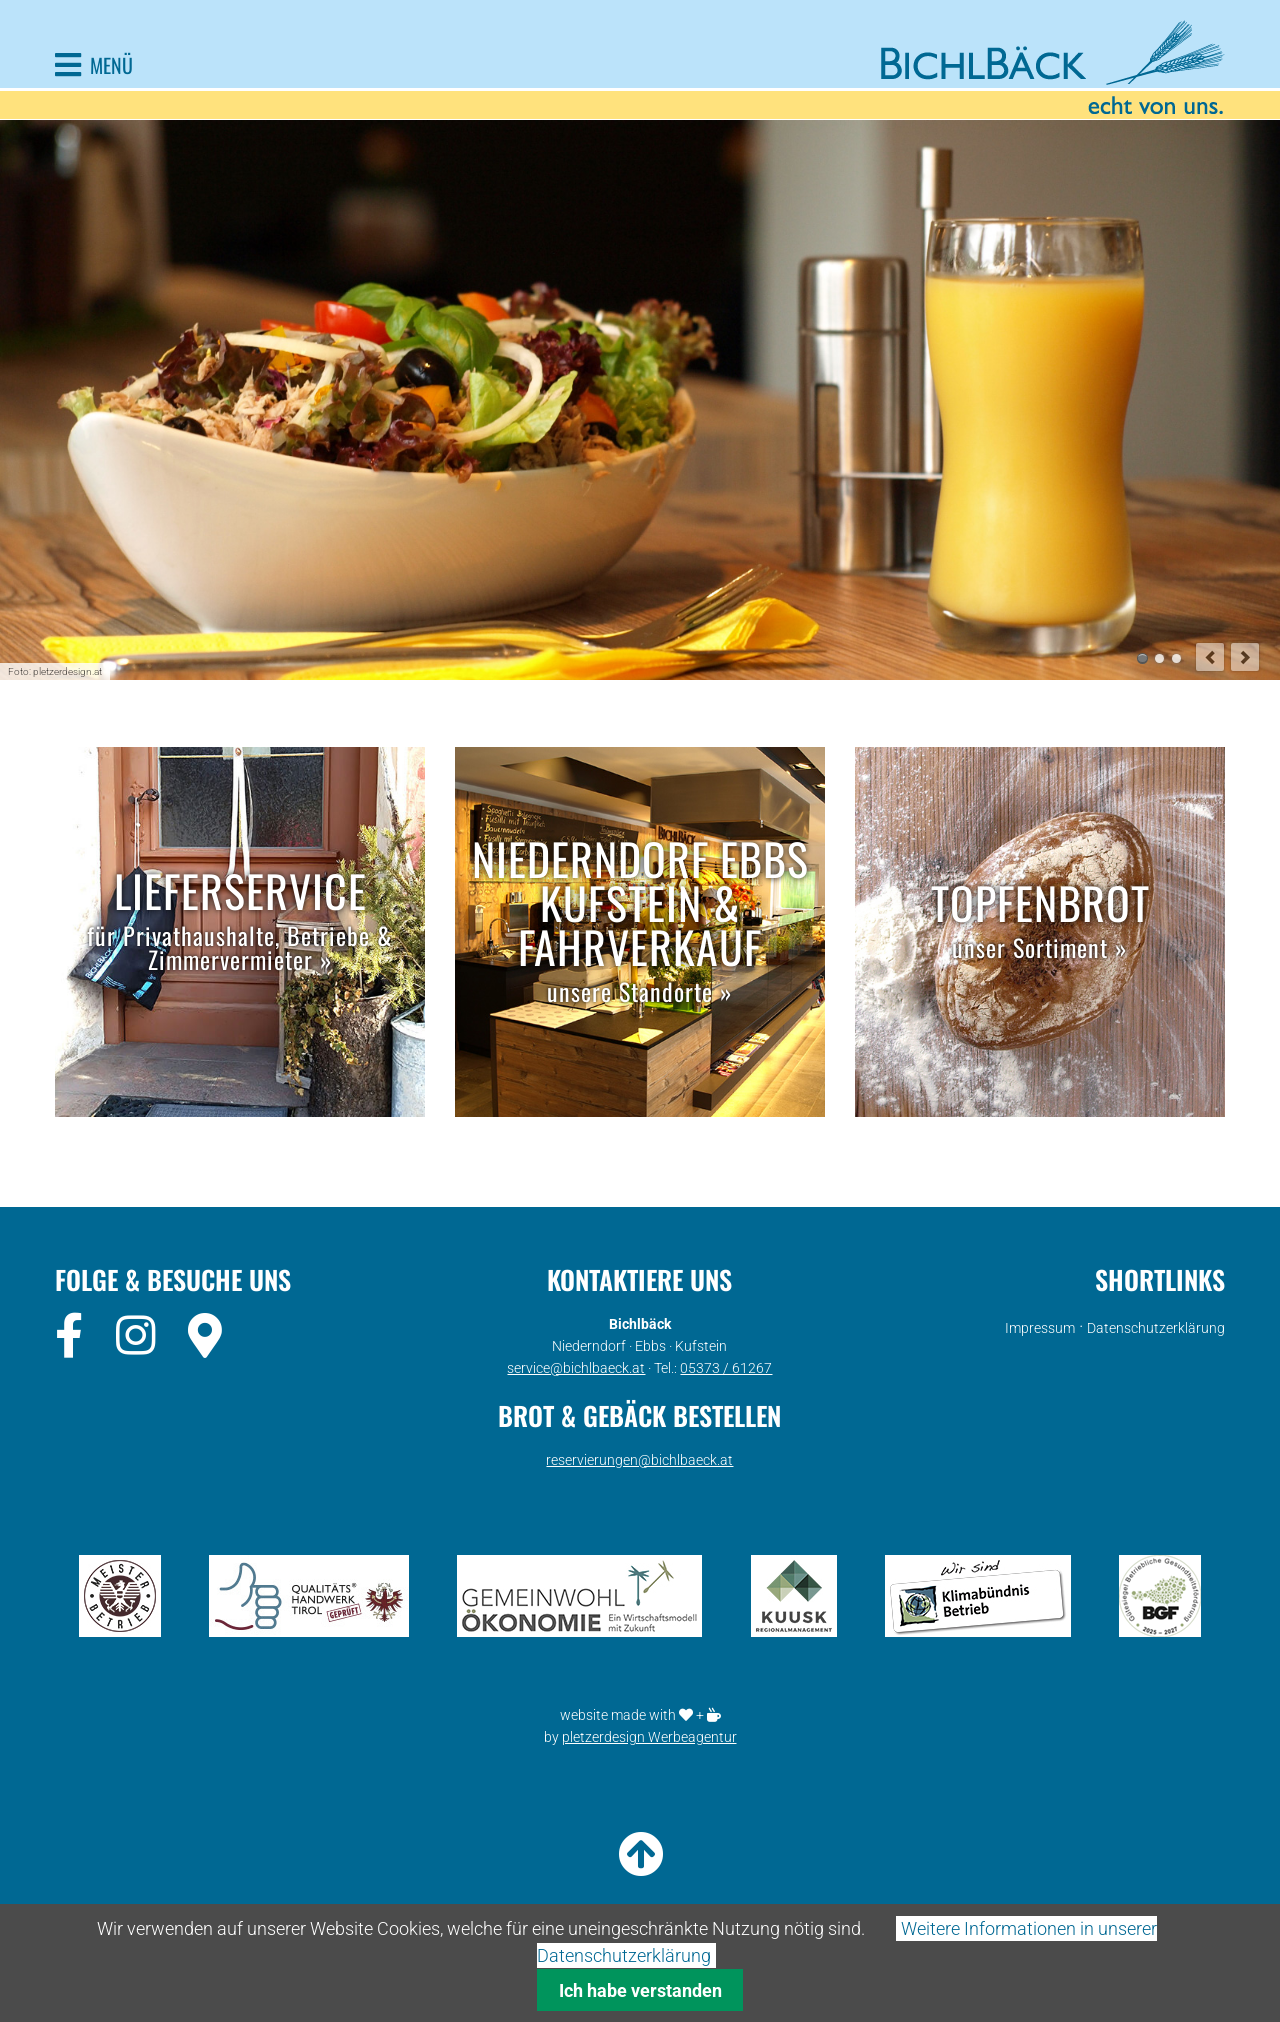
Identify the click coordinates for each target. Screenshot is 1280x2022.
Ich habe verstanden (640, 1990)
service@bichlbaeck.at (576, 1368)
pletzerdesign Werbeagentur (649, 1737)
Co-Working (1176, 658)
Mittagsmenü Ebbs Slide (1142, 658)
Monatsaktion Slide (1159, 658)
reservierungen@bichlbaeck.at (639, 1460)
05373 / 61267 (726, 1368)
